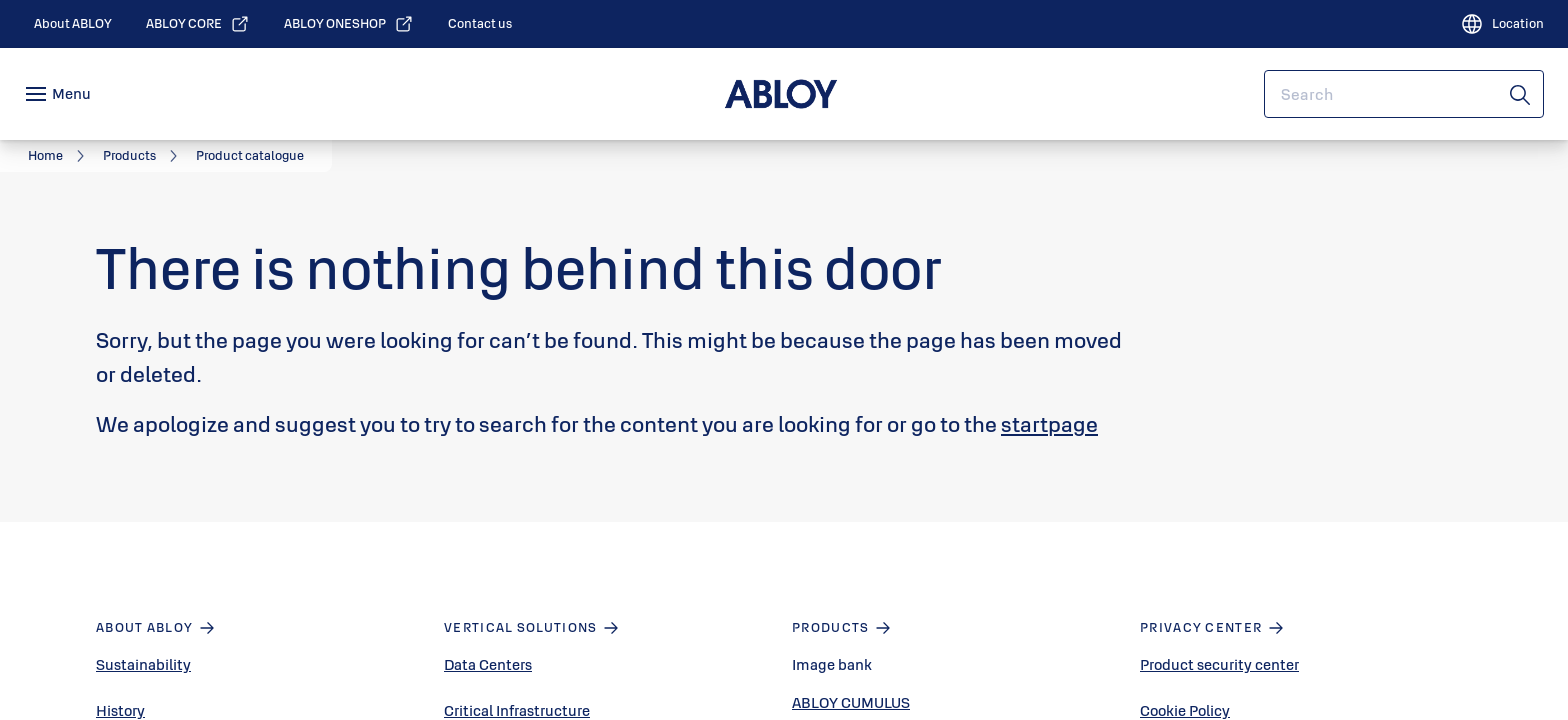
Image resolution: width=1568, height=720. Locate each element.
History (120, 710)
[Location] (1502, 24)
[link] (73, 24)
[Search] (1521, 94)
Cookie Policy (1185, 710)
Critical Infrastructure (517, 710)
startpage (1049, 424)
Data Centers (488, 664)
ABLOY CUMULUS (851, 702)
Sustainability (143, 664)
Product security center (1219, 664)
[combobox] (1404, 94)
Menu (71, 93)
